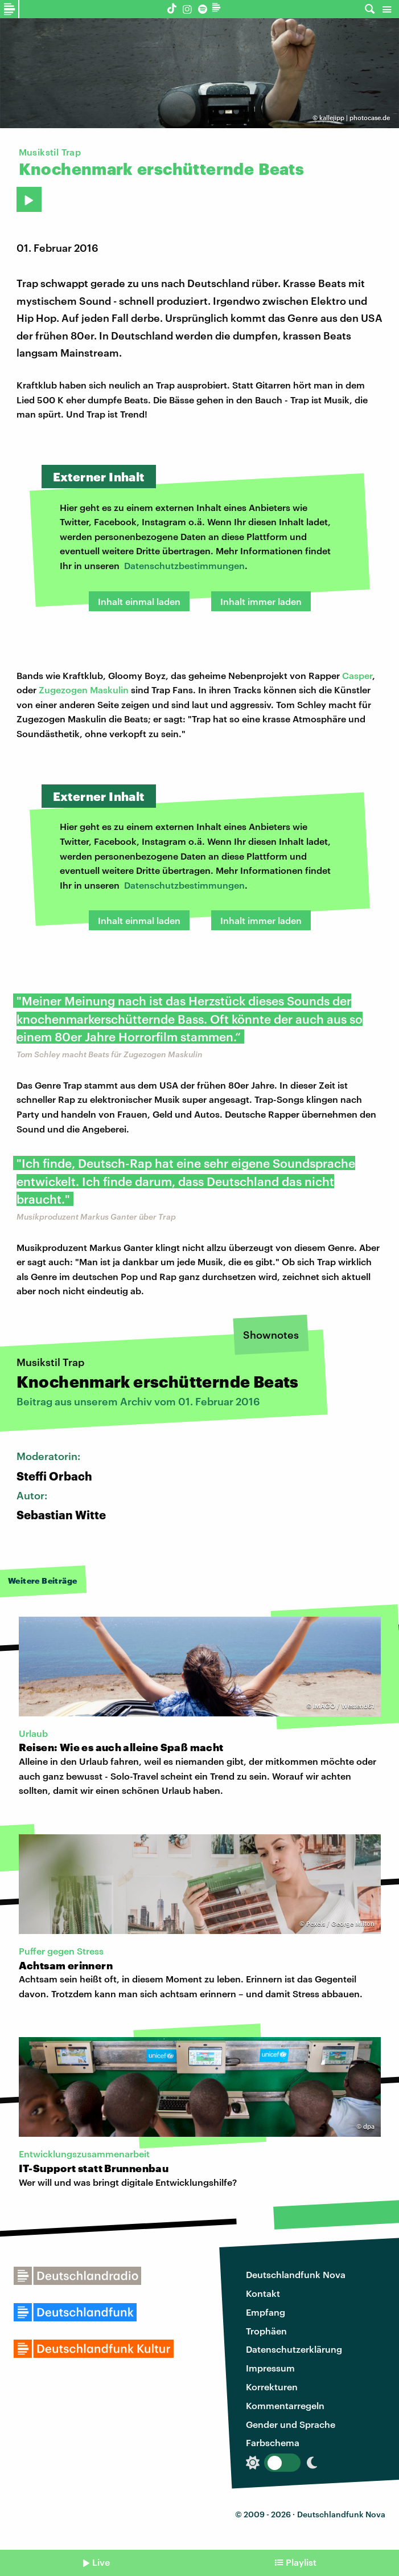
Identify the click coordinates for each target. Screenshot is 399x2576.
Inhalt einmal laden (139, 601)
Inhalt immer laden (261, 601)
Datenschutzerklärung (294, 2349)
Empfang (265, 2312)
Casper (357, 675)
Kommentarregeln (285, 2405)
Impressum (270, 2367)
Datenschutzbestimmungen (184, 565)
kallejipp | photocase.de (354, 117)
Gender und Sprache (290, 2424)
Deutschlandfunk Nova (295, 2274)
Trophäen (266, 2330)
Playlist (301, 2562)
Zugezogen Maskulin (84, 689)
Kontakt (263, 2293)
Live (101, 2562)
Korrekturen (272, 2386)
